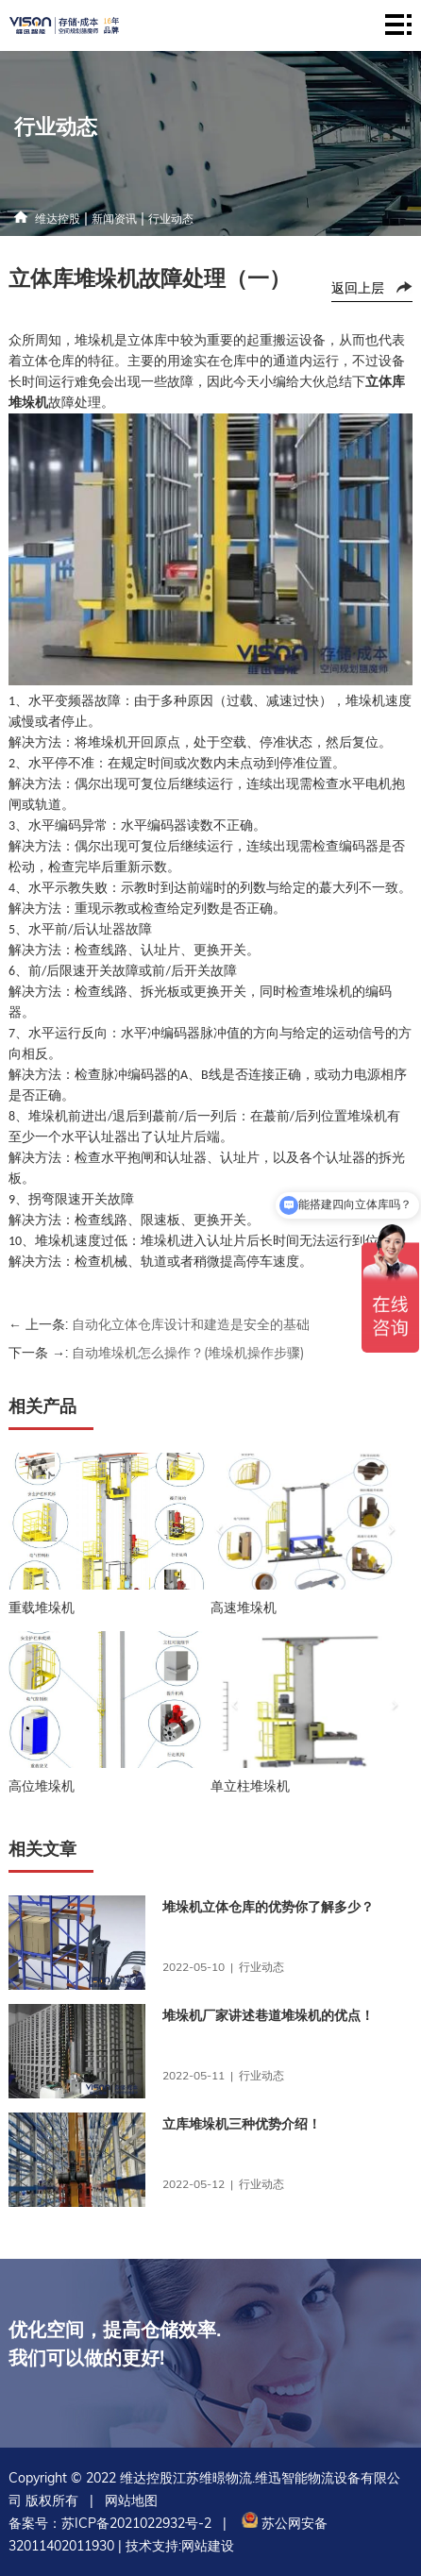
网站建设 (207, 2545)
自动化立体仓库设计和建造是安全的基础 (191, 1324)
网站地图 (131, 2500)
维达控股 (57, 218)
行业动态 (171, 218)
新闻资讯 (114, 218)
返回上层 (357, 287)
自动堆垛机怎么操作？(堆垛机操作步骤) (188, 1352)
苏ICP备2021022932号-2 (136, 2523)
